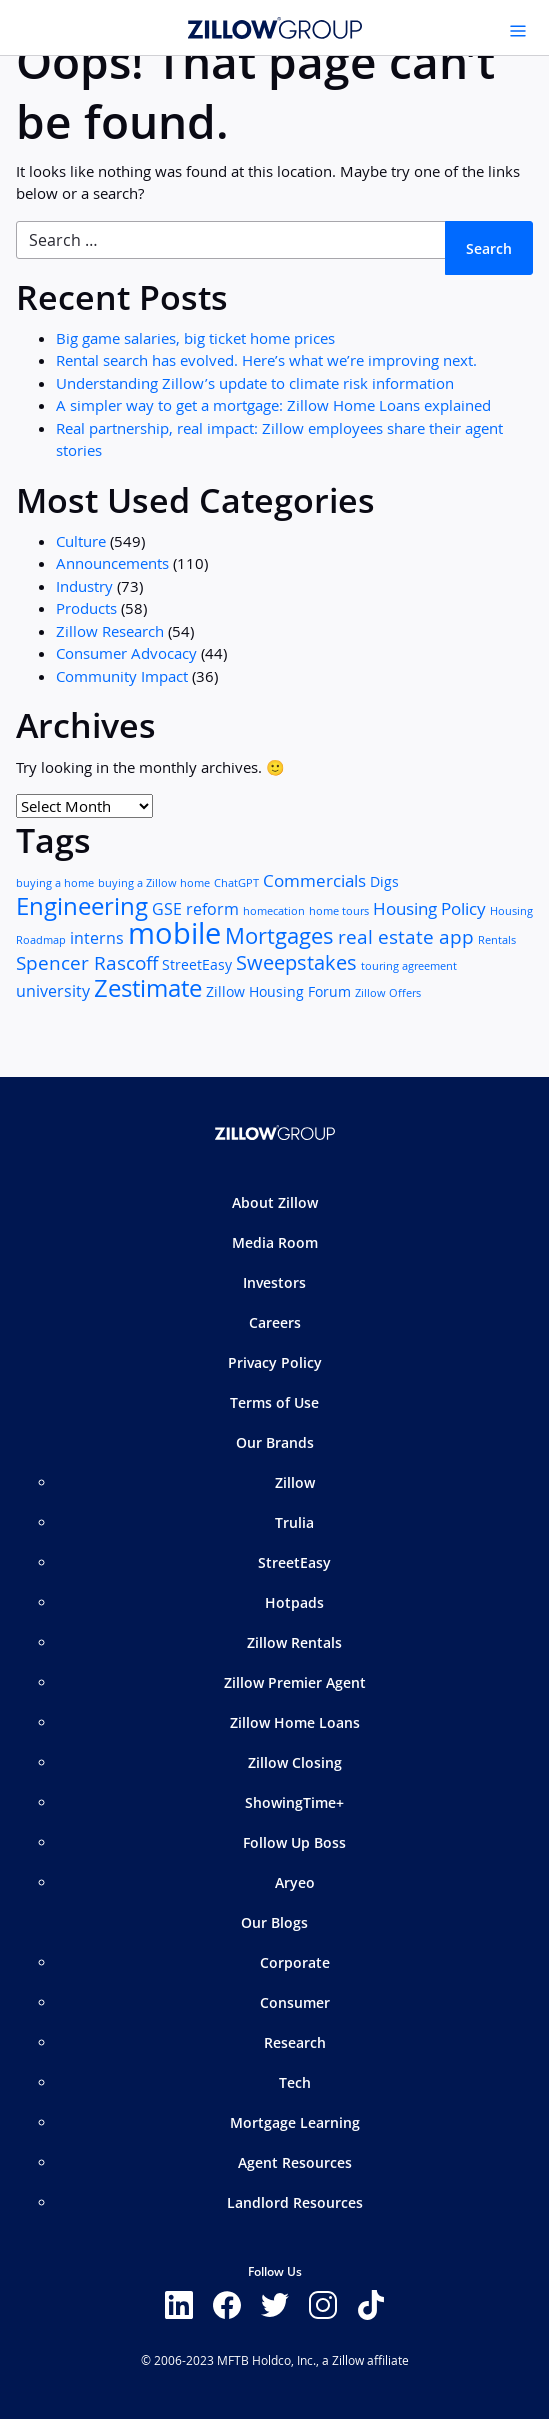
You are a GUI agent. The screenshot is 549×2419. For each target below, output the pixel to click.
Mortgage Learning (295, 2122)
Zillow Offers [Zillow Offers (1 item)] (388, 993)
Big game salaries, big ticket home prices (195, 338)
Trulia (294, 1522)
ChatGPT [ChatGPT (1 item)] (236, 883)
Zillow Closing (295, 1762)
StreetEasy (294, 1562)
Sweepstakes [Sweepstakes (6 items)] (296, 962)
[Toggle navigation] (518, 31)
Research (295, 2042)
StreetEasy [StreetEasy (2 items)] (197, 965)
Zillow (295, 1482)
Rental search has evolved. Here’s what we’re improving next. (266, 360)
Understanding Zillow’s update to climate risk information (255, 383)
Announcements (112, 563)
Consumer (295, 2002)
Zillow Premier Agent (295, 1682)
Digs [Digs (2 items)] (384, 882)
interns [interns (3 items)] (97, 938)
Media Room (275, 1242)
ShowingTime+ (294, 1802)
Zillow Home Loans (295, 1722)
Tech (295, 2082)
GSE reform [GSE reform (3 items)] (195, 909)
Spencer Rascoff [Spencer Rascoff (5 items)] (87, 962)
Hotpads (294, 1602)
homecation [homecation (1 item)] (274, 911)
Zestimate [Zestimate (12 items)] (148, 988)
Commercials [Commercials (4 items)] (314, 880)
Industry (84, 586)
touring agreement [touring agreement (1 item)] (409, 966)
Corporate (295, 1962)
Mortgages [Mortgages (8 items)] (279, 935)
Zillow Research (110, 631)
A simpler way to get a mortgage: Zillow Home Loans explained (273, 405)
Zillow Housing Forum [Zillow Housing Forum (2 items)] (278, 992)
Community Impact (122, 676)
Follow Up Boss (294, 1842)
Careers (275, 1322)
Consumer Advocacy (126, 653)
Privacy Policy (275, 1362)
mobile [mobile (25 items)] (174, 933)
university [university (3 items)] (53, 991)
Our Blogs (274, 1922)
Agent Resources (295, 2162)
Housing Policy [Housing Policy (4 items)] (429, 908)
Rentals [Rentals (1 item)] (497, 940)
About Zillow (275, 1202)
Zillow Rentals (294, 1642)
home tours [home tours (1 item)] (339, 911)
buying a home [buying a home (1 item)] (55, 883)
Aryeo (295, 1882)
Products (86, 608)
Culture (81, 541)
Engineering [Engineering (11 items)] (82, 906)
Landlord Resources (295, 2202)
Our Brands (275, 1442)
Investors (274, 1282)
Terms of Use (274, 1402)
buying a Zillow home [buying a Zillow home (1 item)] (154, 883)
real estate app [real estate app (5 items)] (406, 936)
